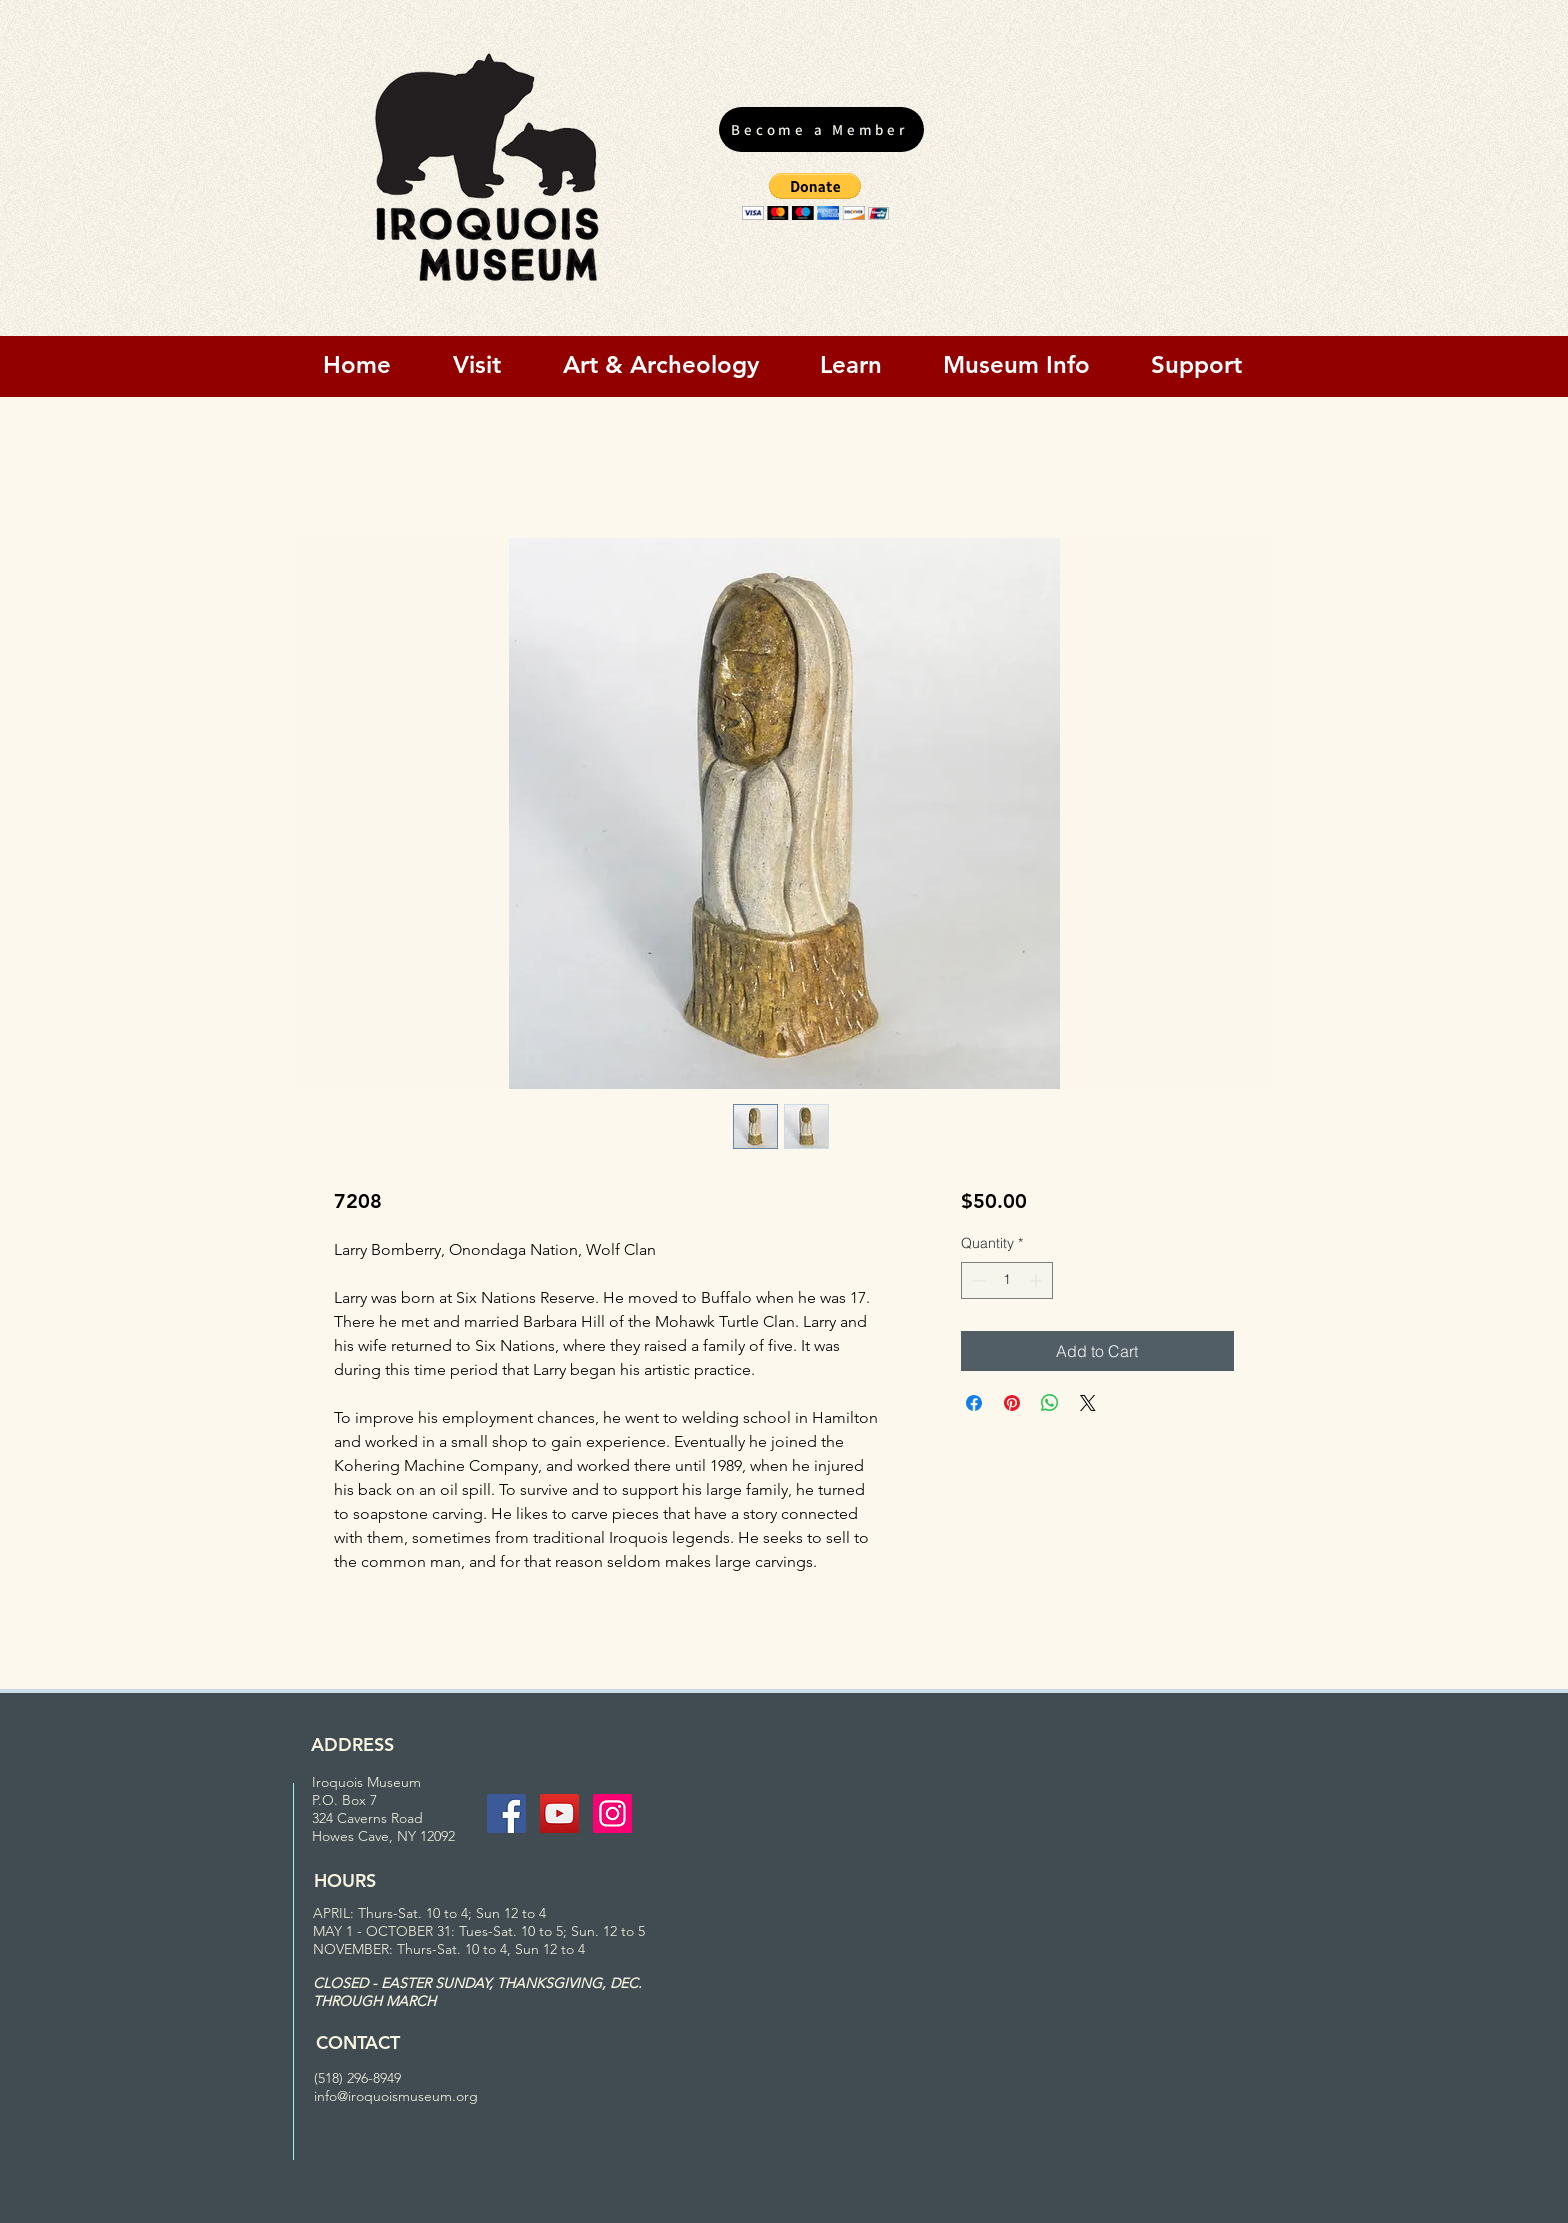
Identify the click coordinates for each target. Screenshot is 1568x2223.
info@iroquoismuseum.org (396, 2096)
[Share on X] (1088, 1403)
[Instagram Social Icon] (612, 1813)
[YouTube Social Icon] (559, 1813)
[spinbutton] (1007, 1280)
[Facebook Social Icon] (506, 1813)
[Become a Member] (821, 129)
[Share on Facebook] (974, 1403)
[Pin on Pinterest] (1012, 1403)
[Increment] (1037, 1280)
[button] (815, 196)
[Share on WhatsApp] (1050, 1403)
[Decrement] (976, 1280)
